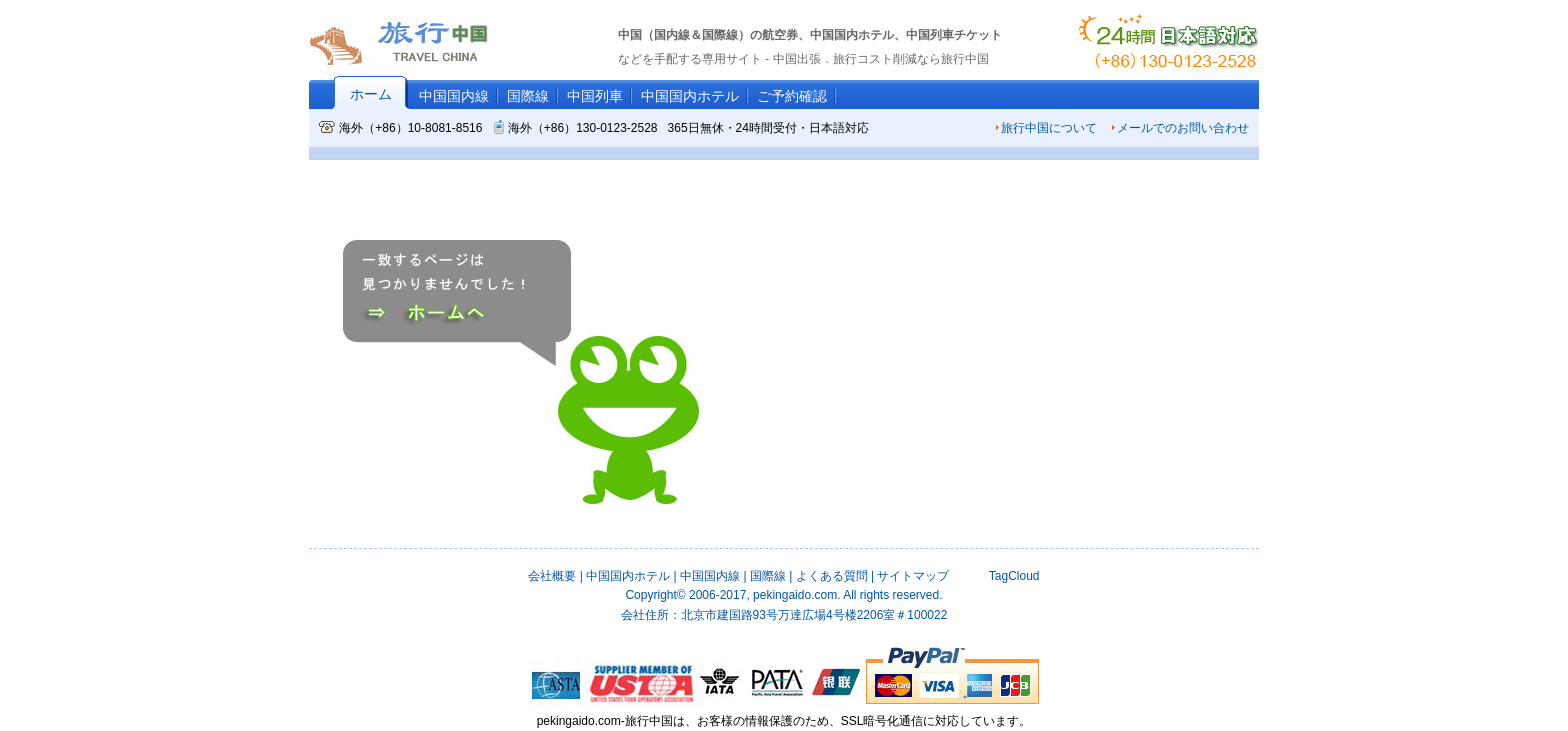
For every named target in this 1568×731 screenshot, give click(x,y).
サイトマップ (913, 576)
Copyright (655, 595)
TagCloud (1012, 576)
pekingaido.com (795, 595)
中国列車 (595, 96)
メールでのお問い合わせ (1180, 128)
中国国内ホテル (690, 96)
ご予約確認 (792, 96)
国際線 (528, 96)
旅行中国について (1046, 128)
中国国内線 (454, 96)
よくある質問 (832, 576)
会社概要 (552, 576)
